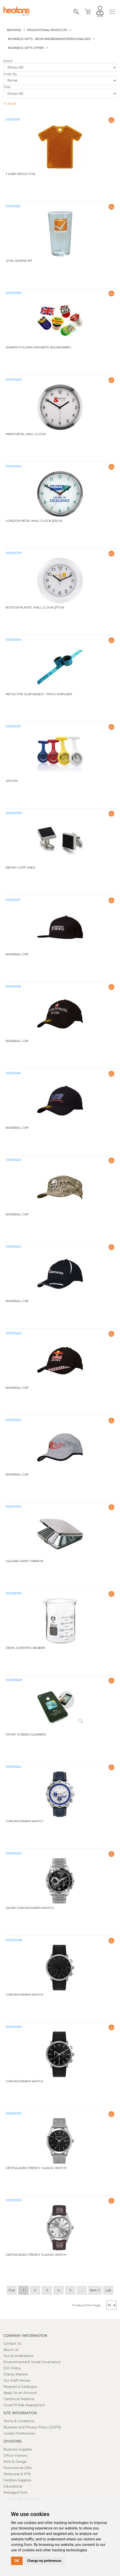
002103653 (14, 293)
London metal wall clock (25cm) (34, 520)
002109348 (14, 1940)
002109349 (14, 2026)
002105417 (13, 899)
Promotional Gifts (17, 2468)
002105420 (14, 1159)
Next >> (95, 2290)
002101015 (13, 119)
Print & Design (15, 2462)
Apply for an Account (20, 2393)
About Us (10, 2350)
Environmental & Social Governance (32, 2362)
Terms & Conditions (18, 2421)
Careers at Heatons (18, 2399)
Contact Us (12, 2343)
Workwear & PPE (17, 2474)
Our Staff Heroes (16, 2380)
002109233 (14, 1853)
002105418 (13, 986)
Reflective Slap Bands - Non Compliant (39, 694)
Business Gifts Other (26, 48)
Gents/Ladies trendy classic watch (36, 2168)
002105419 (13, 1073)
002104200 (14, 379)
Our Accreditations (18, 2356)
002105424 (13, 1420)
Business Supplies (17, 2449)
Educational (12, 2486)
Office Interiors (15, 2455)
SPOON (12, 781)
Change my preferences (44, 2561)
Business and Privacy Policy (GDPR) (32, 2427)
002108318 (13, 1593)
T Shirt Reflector (20, 174)
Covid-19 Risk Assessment (24, 2405)
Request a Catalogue (20, 2387)
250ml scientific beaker (25, 1647)
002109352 (13, 2113)
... (82, 2290)
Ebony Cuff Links (20, 867)
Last (108, 2290)
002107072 (13, 1506)
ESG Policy (12, 2368)
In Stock (10, 104)
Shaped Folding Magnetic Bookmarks (38, 347)
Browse (14, 30)
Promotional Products (47, 30)
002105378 (14, 813)
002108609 (14, 1680)
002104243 (14, 466)
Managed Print (15, 2492)
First (12, 2290)
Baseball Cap (17, 954)
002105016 (13, 639)
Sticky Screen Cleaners (26, 1734)
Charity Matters (15, 2374)
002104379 (14, 553)
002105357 (13, 726)
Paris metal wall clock (26, 434)
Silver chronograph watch (30, 1908)
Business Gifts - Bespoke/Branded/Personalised (49, 39)
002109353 (14, 2200)
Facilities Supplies (17, 2480)
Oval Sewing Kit (19, 260)
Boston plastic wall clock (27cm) (35, 607)
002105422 (13, 1246)
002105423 (13, 1333)
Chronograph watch (24, 1821)
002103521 (13, 206)
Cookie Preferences (19, 2433)
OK (17, 2561)
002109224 (13, 1766)
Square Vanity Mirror (24, 1561)
